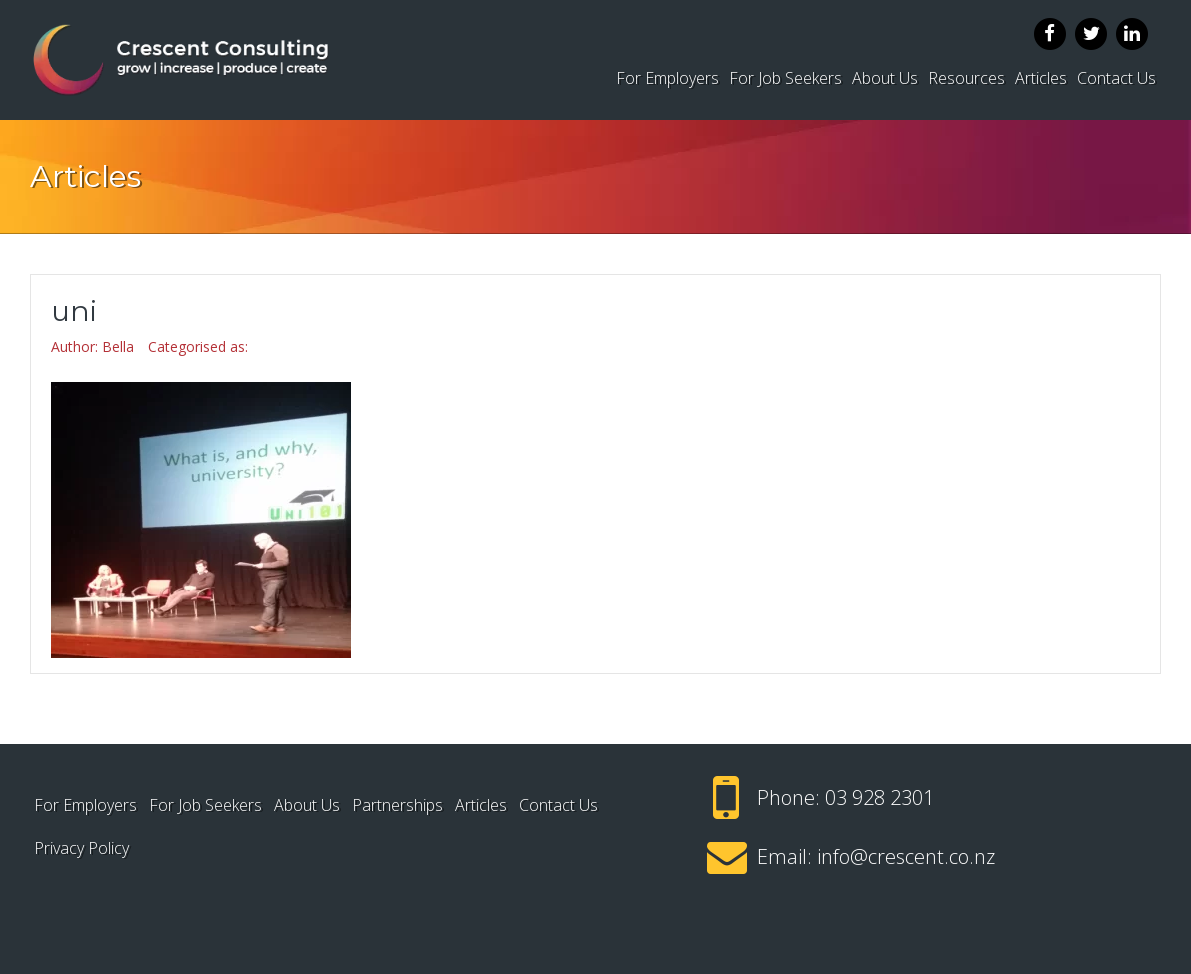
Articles (1041, 78)
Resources (966, 78)
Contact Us (1116, 78)
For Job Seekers (785, 78)
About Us (885, 78)
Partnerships (397, 805)
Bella (118, 346)
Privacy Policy (81, 848)
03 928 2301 (879, 797)
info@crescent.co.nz (906, 856)
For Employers (667, 78)
